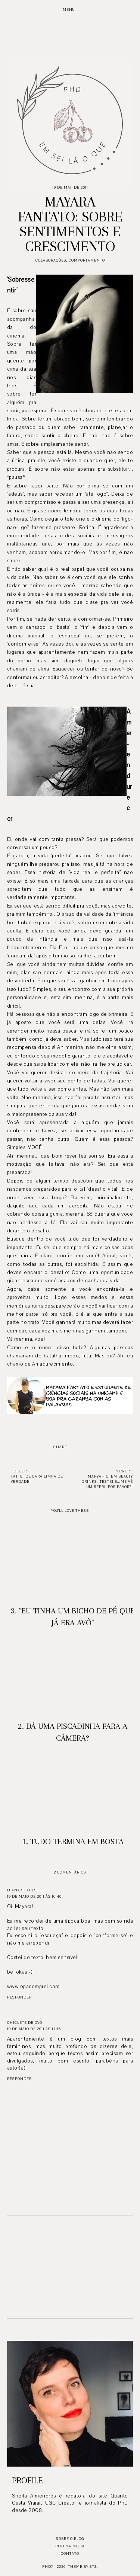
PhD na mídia (70, 2546)
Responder (19, 1997)
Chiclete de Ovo (24, 2022)
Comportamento (87, 260)
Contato (70, 2553)
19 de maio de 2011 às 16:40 (34, 1896)
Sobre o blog (70, 2538)
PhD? (47, 2566)
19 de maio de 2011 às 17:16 (34, 2028)
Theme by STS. (83, 2566)
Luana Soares (22, 1890)
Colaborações (50, 260)
